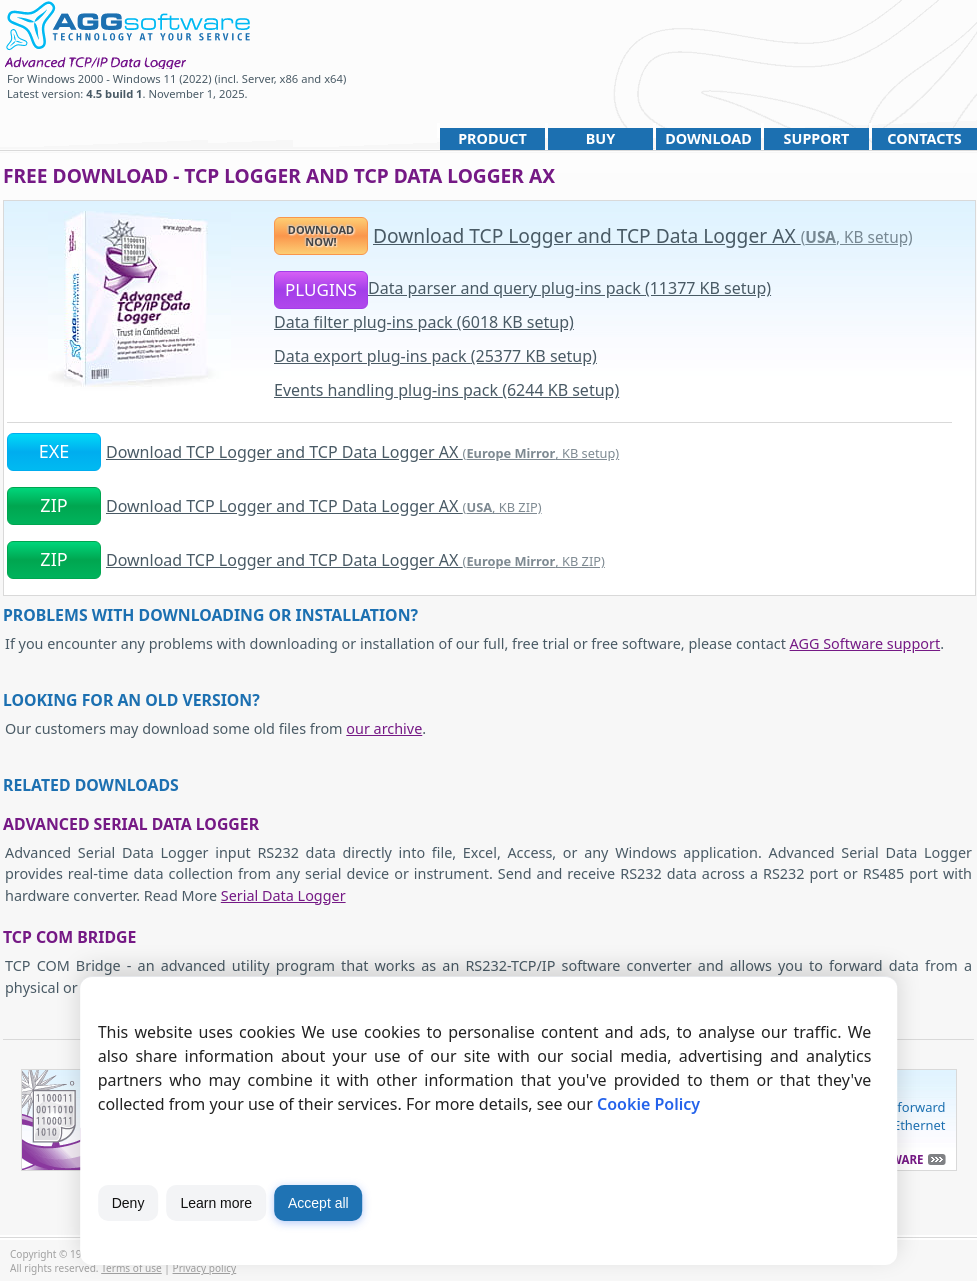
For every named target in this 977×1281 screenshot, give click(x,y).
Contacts (924, 138)
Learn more (216, 1203)
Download (708, 138)
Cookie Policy (648, 1104)
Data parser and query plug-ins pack (569, 288)
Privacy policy (205, 1268)
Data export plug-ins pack (435, 356)
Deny (128, 1203)
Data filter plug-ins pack (424, 322)
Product (492, 138)
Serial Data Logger (283, 895)
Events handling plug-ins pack (446, 390)
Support (817, 138)
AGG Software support (865, 643)
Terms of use (131, 1268)
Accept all (318, 1203)
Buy (600, 138)
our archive (384, 728)
